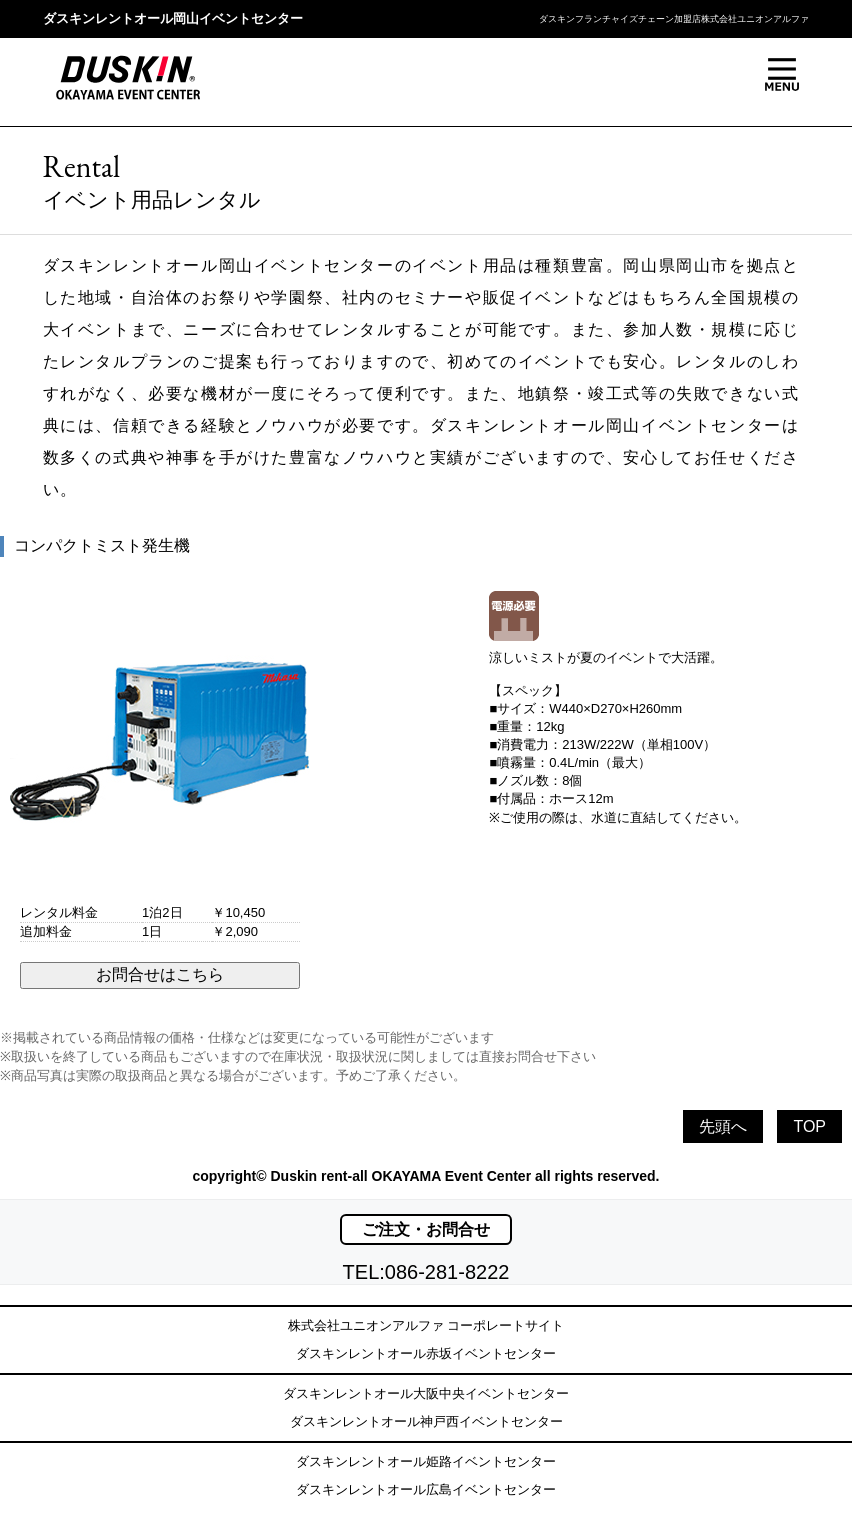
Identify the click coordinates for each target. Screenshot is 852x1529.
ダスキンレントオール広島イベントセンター (426, 1489)
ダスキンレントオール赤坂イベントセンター (426, 1353)
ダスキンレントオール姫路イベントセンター (426, 1461)
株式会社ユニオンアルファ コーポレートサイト (426, 1325)
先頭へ (723, 1126)
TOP (809, 1126)
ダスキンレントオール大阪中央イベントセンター (426, 1393)
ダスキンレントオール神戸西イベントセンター (426, 1421)
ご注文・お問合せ (426, 1229)
